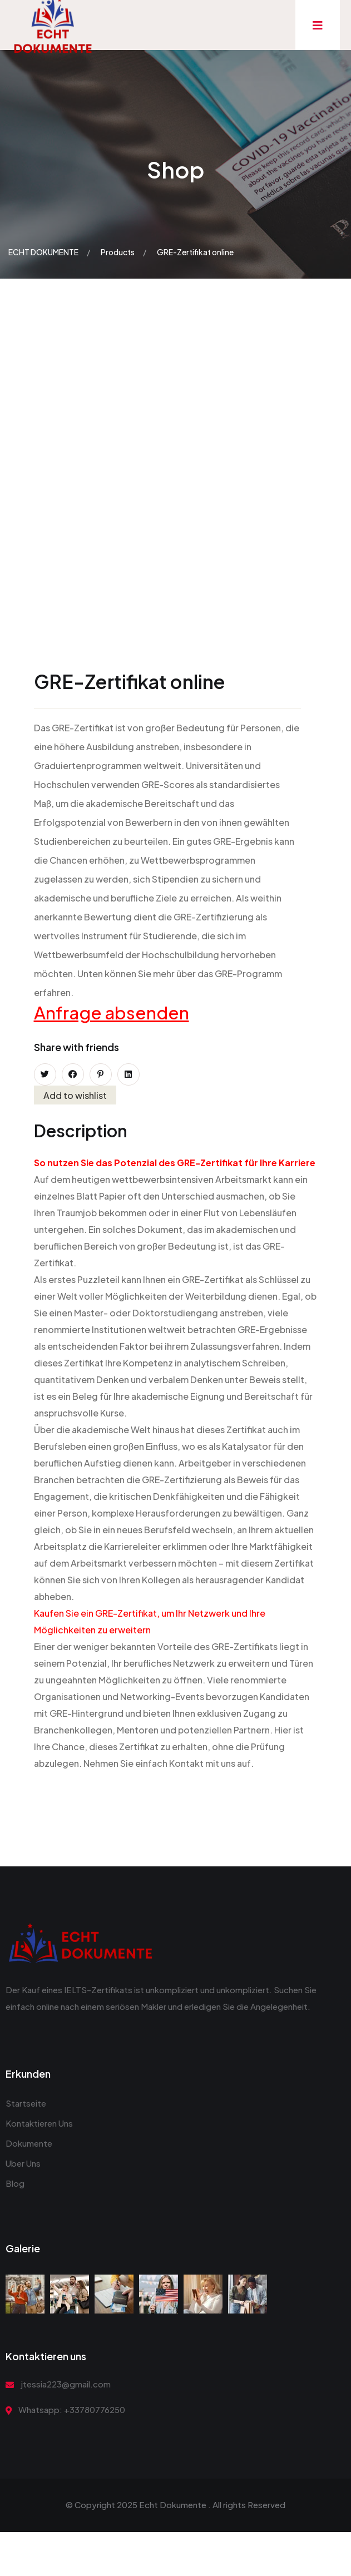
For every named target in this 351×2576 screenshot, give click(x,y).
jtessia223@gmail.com (66, 2384)
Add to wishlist (75, 1095)
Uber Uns (23, 2163)
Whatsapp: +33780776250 (71, 2409)
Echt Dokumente (172, 2504)
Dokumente (29, 2143)
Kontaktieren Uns (39, 2123)
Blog (15, 2183)
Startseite (26, 2103)
